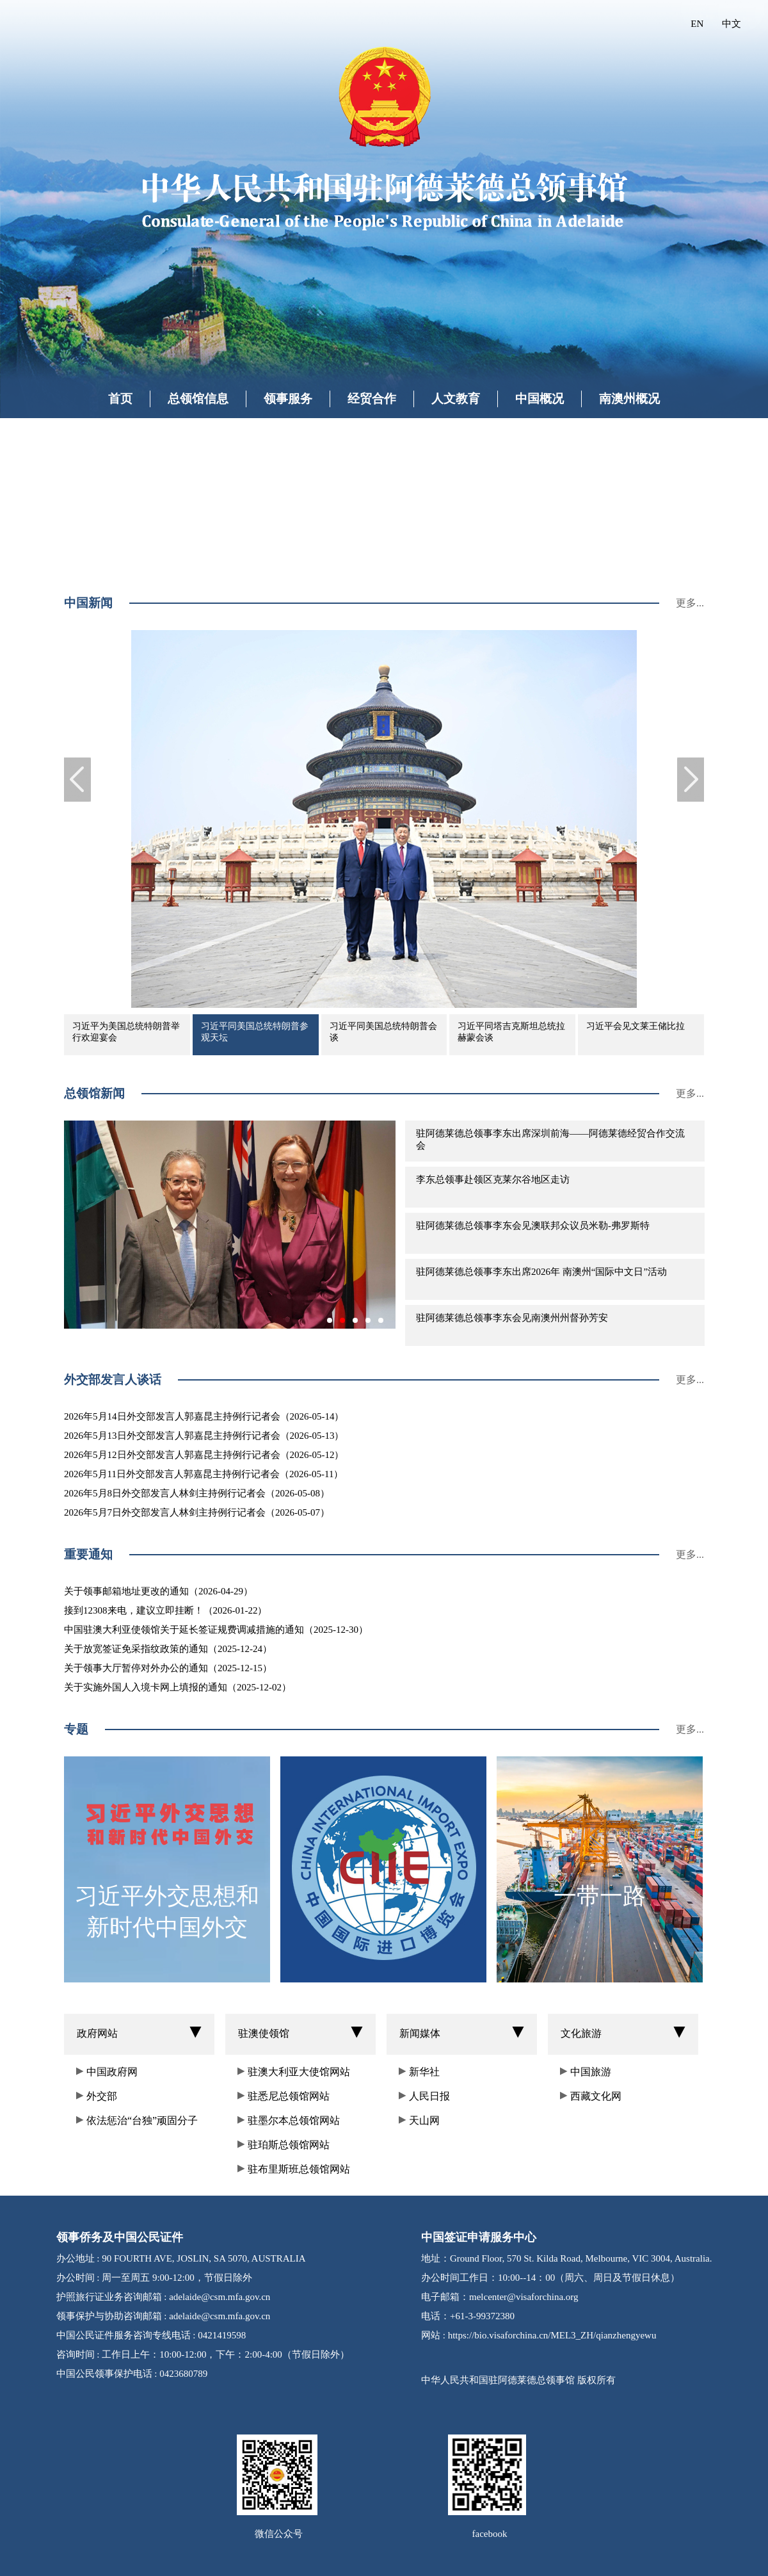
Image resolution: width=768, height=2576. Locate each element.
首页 (120, 398)
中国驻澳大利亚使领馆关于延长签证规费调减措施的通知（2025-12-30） (216, 1629)
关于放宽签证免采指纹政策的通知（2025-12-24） (168, 1649)
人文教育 (455, 398)
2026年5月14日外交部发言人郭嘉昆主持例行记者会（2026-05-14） (204, 1416)
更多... (690, 602)
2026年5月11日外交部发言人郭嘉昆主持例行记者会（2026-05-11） (203, 1474)
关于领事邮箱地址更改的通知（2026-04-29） (158, 1591)
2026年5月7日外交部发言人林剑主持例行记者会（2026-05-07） (197, 1512)
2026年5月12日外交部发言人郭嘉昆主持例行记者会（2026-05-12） (204, 1455)
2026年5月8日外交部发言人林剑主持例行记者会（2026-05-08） (197, 1493)
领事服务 (288, 398)
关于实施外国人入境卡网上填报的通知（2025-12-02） (177, 1687)
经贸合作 (372, 398)
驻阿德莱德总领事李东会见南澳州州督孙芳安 (512, 1318)
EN (697, 24)
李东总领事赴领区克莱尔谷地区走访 (493, 1179)
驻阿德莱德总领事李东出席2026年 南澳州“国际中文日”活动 (541, 1272)
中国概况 (539, 398)
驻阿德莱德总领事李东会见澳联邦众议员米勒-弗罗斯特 (533, 1225)
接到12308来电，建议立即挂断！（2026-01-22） (166, 1610)
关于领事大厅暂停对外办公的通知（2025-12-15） (168, 1668)
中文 (731, 24)
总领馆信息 (198, 398)
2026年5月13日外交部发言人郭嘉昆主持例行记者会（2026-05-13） (204, 1435)
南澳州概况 (629, 398)
